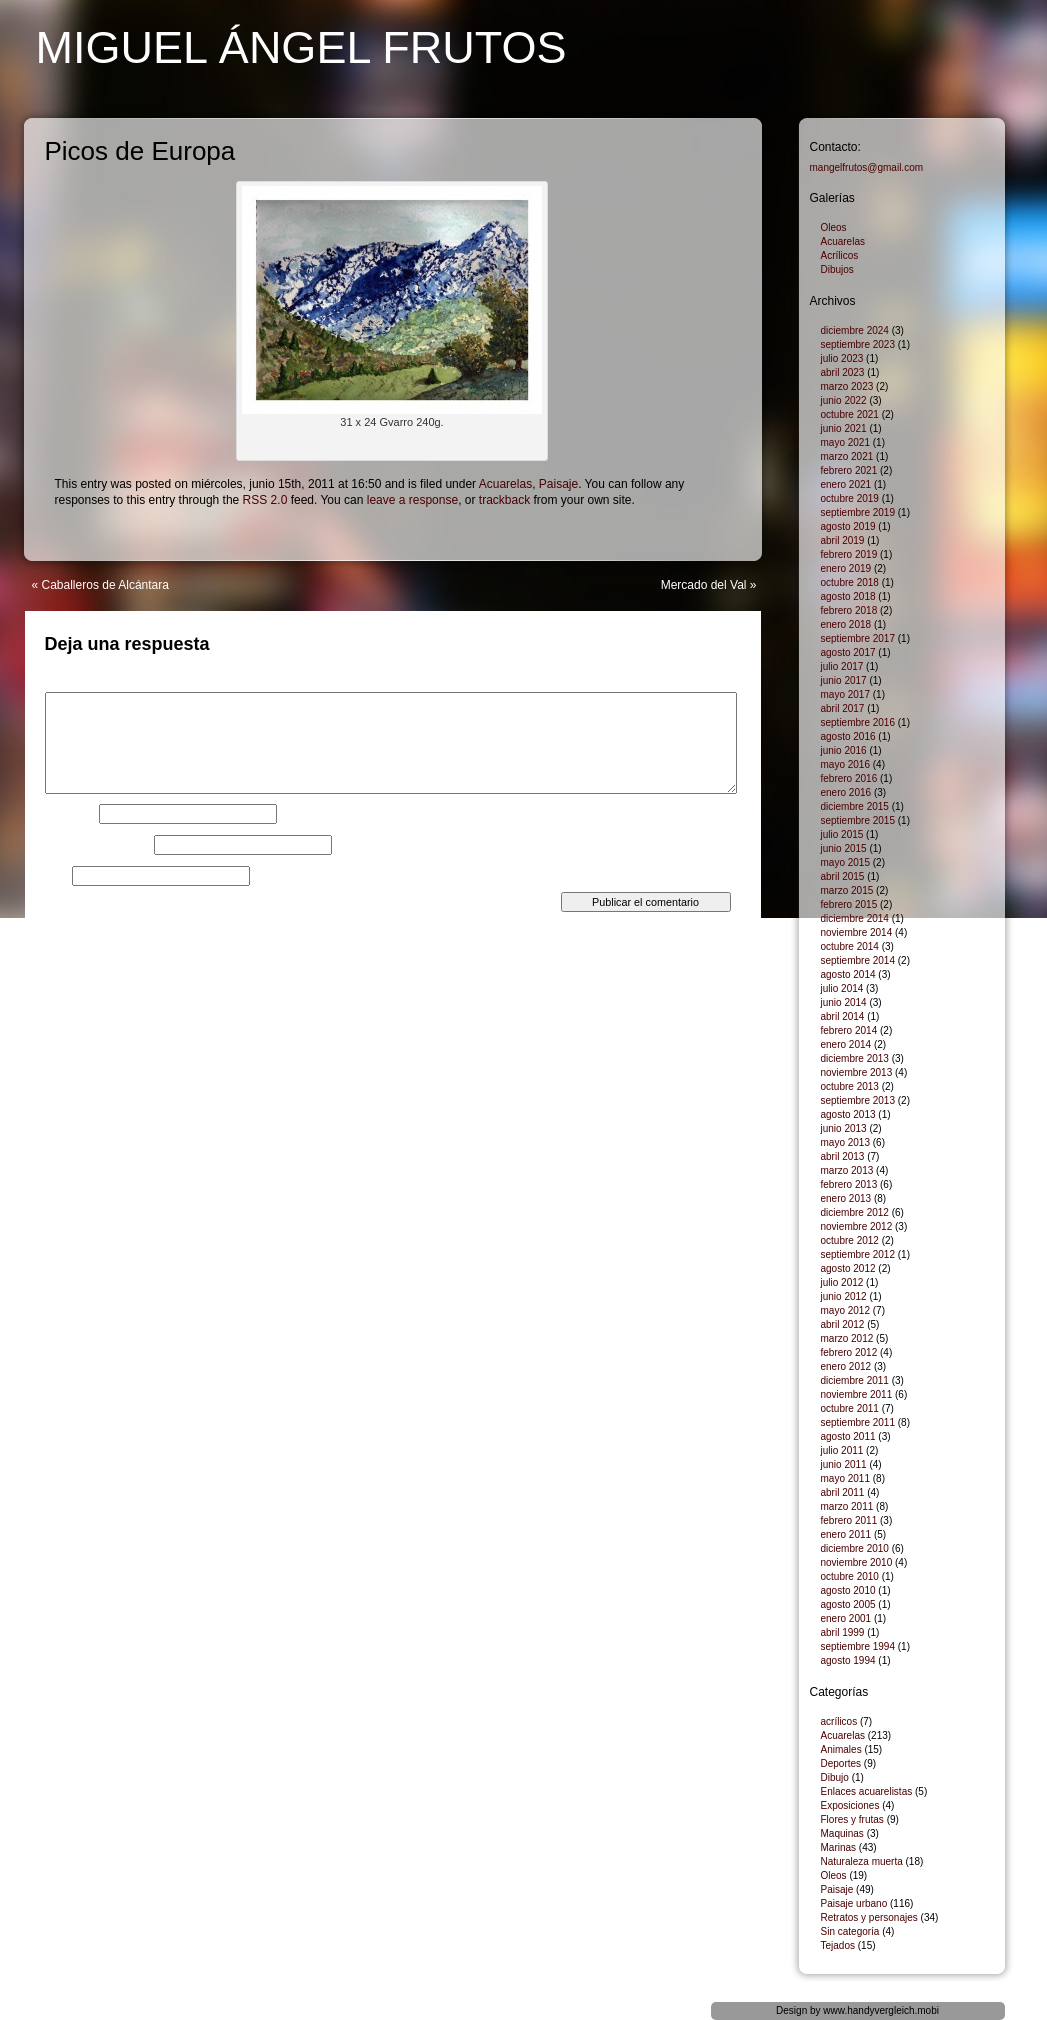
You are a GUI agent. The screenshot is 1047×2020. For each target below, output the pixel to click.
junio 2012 (844, 1296)
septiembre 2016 (858, 722)
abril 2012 (843, 1324)
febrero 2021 (849, 470)
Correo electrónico (98, 845)
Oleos (834, 227)
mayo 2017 (845, 694)
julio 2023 (842, 358)
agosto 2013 (848, 1114)
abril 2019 (843, 540)
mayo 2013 (845, 1142)
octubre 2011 (850, 1408)
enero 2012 (846, 1366)
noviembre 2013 (857, 1072)
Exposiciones (850, 1805)
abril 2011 (843, 1492)
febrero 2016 (849, 778)
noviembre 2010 (857, 1562)
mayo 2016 (845, 764)
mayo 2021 (845, 442)
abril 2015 (843, 876)
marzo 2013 (847, 1170)
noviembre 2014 (857, 932)
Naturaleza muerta (862, 1861)
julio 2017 (842, 666)
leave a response (412, 500)
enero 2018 (846, 624)
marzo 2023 (847, 386)
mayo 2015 (845, 862)
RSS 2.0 (265, 500)
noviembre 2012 (857, 1226)
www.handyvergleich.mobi (881, 2010)
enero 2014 (846, 1044)
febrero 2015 (849, 904)
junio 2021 (844, 428)
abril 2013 (843, 1156)
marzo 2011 (847, 1506)
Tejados (838, 1945)
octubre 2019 (850, 498)
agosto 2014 (848, 974)
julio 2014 (842, 988)
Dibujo (835, 1777)
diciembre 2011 (855, 1380)
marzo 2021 (847, 456)
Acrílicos (840, 255)
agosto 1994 (848, 1660)
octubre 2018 (850, 582)
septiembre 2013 (858, 1100)
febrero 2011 (849, 1520)
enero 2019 (846, 568)
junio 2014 (844, 1002)
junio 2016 (844, 750)
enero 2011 (846, 1534)
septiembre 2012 (858, 1254)
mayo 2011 (845, 1478)
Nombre (70, 814)
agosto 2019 (848, 526)
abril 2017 (843, 708)
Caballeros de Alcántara (105, 585)
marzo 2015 (847, 890)
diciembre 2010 (855, 1548)
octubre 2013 (850, 1086)
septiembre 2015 (858, 820)
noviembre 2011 (857, 1394)
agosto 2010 (848, 1590)
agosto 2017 (848, 652)
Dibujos (837, 269)
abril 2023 (843, 372)
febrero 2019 (849, 554)
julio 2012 (842, 1282)
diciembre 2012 (855, 1212)
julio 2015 (842, 834)
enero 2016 (846, 792)
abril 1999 (843, 1632)
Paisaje (558, 484)
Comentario (80, 686)
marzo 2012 (847, 1338)
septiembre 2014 (858, 960)
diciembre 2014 (855, 918)
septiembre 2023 (858, 344)
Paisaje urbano (854, 1903)
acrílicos (839, 1721)
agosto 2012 (848, 1268)
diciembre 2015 (855, 806)
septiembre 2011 (858, 1422)
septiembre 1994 (858, 1646)
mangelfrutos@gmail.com (867, 167)
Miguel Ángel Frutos (301, 47)
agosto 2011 (848, 1436)
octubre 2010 (850, 1576)
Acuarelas (505, 484)
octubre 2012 (850, 1240)
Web (57, 876)
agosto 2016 (848, 736)
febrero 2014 (849, 1030)
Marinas (839, 1847)
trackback (504, 500)
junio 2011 (844, 1464)
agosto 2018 (848, 596)
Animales (841, 1749)
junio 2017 (844, 680)
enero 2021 (846, 484)
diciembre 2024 (855, 330)
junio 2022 (844, 400)
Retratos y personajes (869, 1917)
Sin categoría (850, 1931)
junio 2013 (844, 1128)
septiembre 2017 (858, 638)
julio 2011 (842, 1450)
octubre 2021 (850, 414)
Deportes (841, 1763)
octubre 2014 (850, 946)
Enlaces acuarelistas (867, 1791)
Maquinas (842, 1833)
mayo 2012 (845, 1310)
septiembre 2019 (858, 512)
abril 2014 (843, 1016)
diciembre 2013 (855, 1058)
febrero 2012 (849, 1352)
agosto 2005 (848, 1604)
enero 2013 (846, 1198)
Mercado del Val (704, 585)
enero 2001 (846, 1618)
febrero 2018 (849, 610)
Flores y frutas (852, 1819)
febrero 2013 (849, 1184)
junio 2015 (844, 848)
